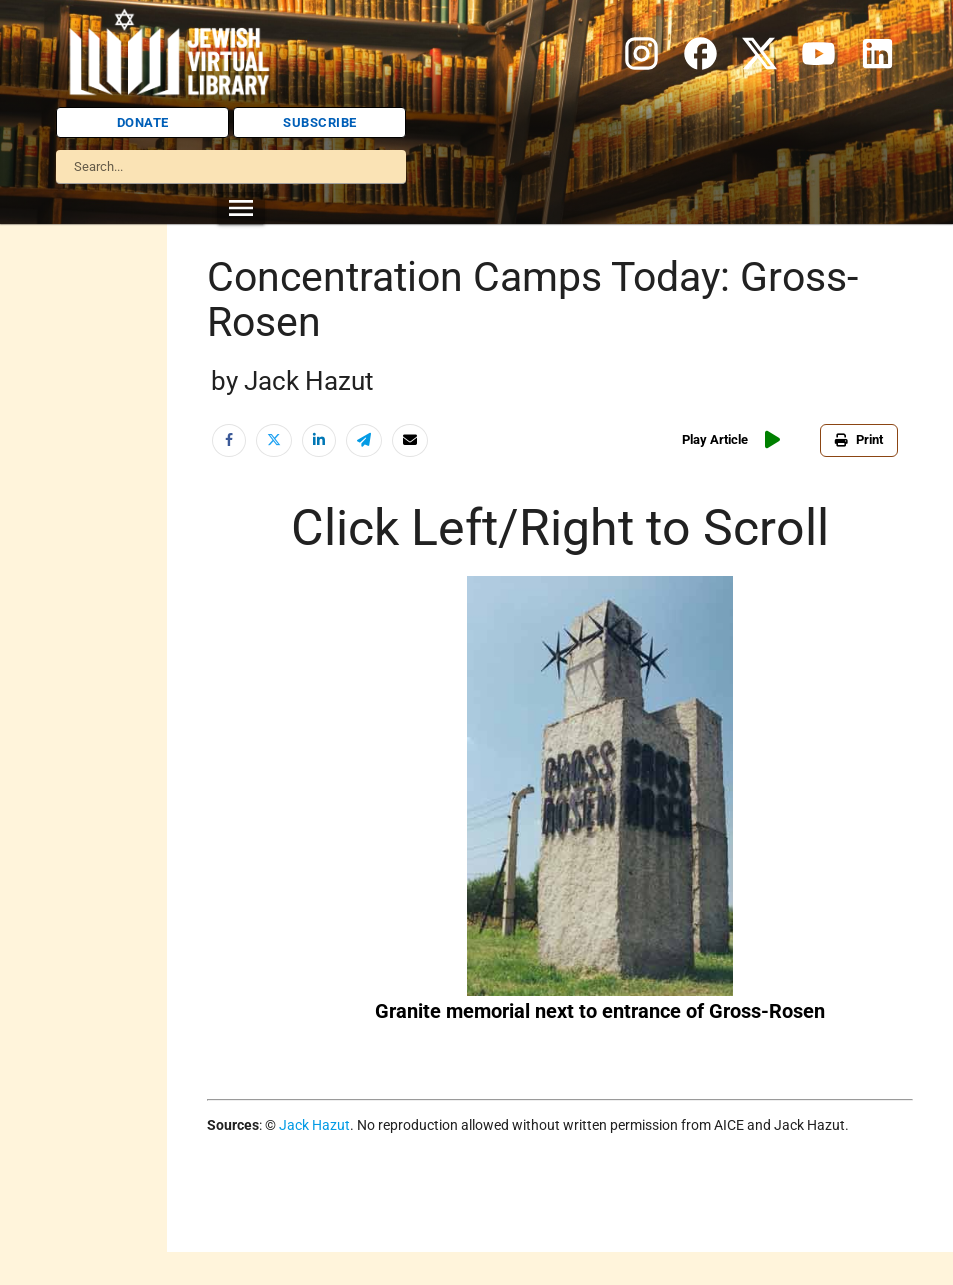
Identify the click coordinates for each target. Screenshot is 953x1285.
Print (859, 439)
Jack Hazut (314, 1125)
